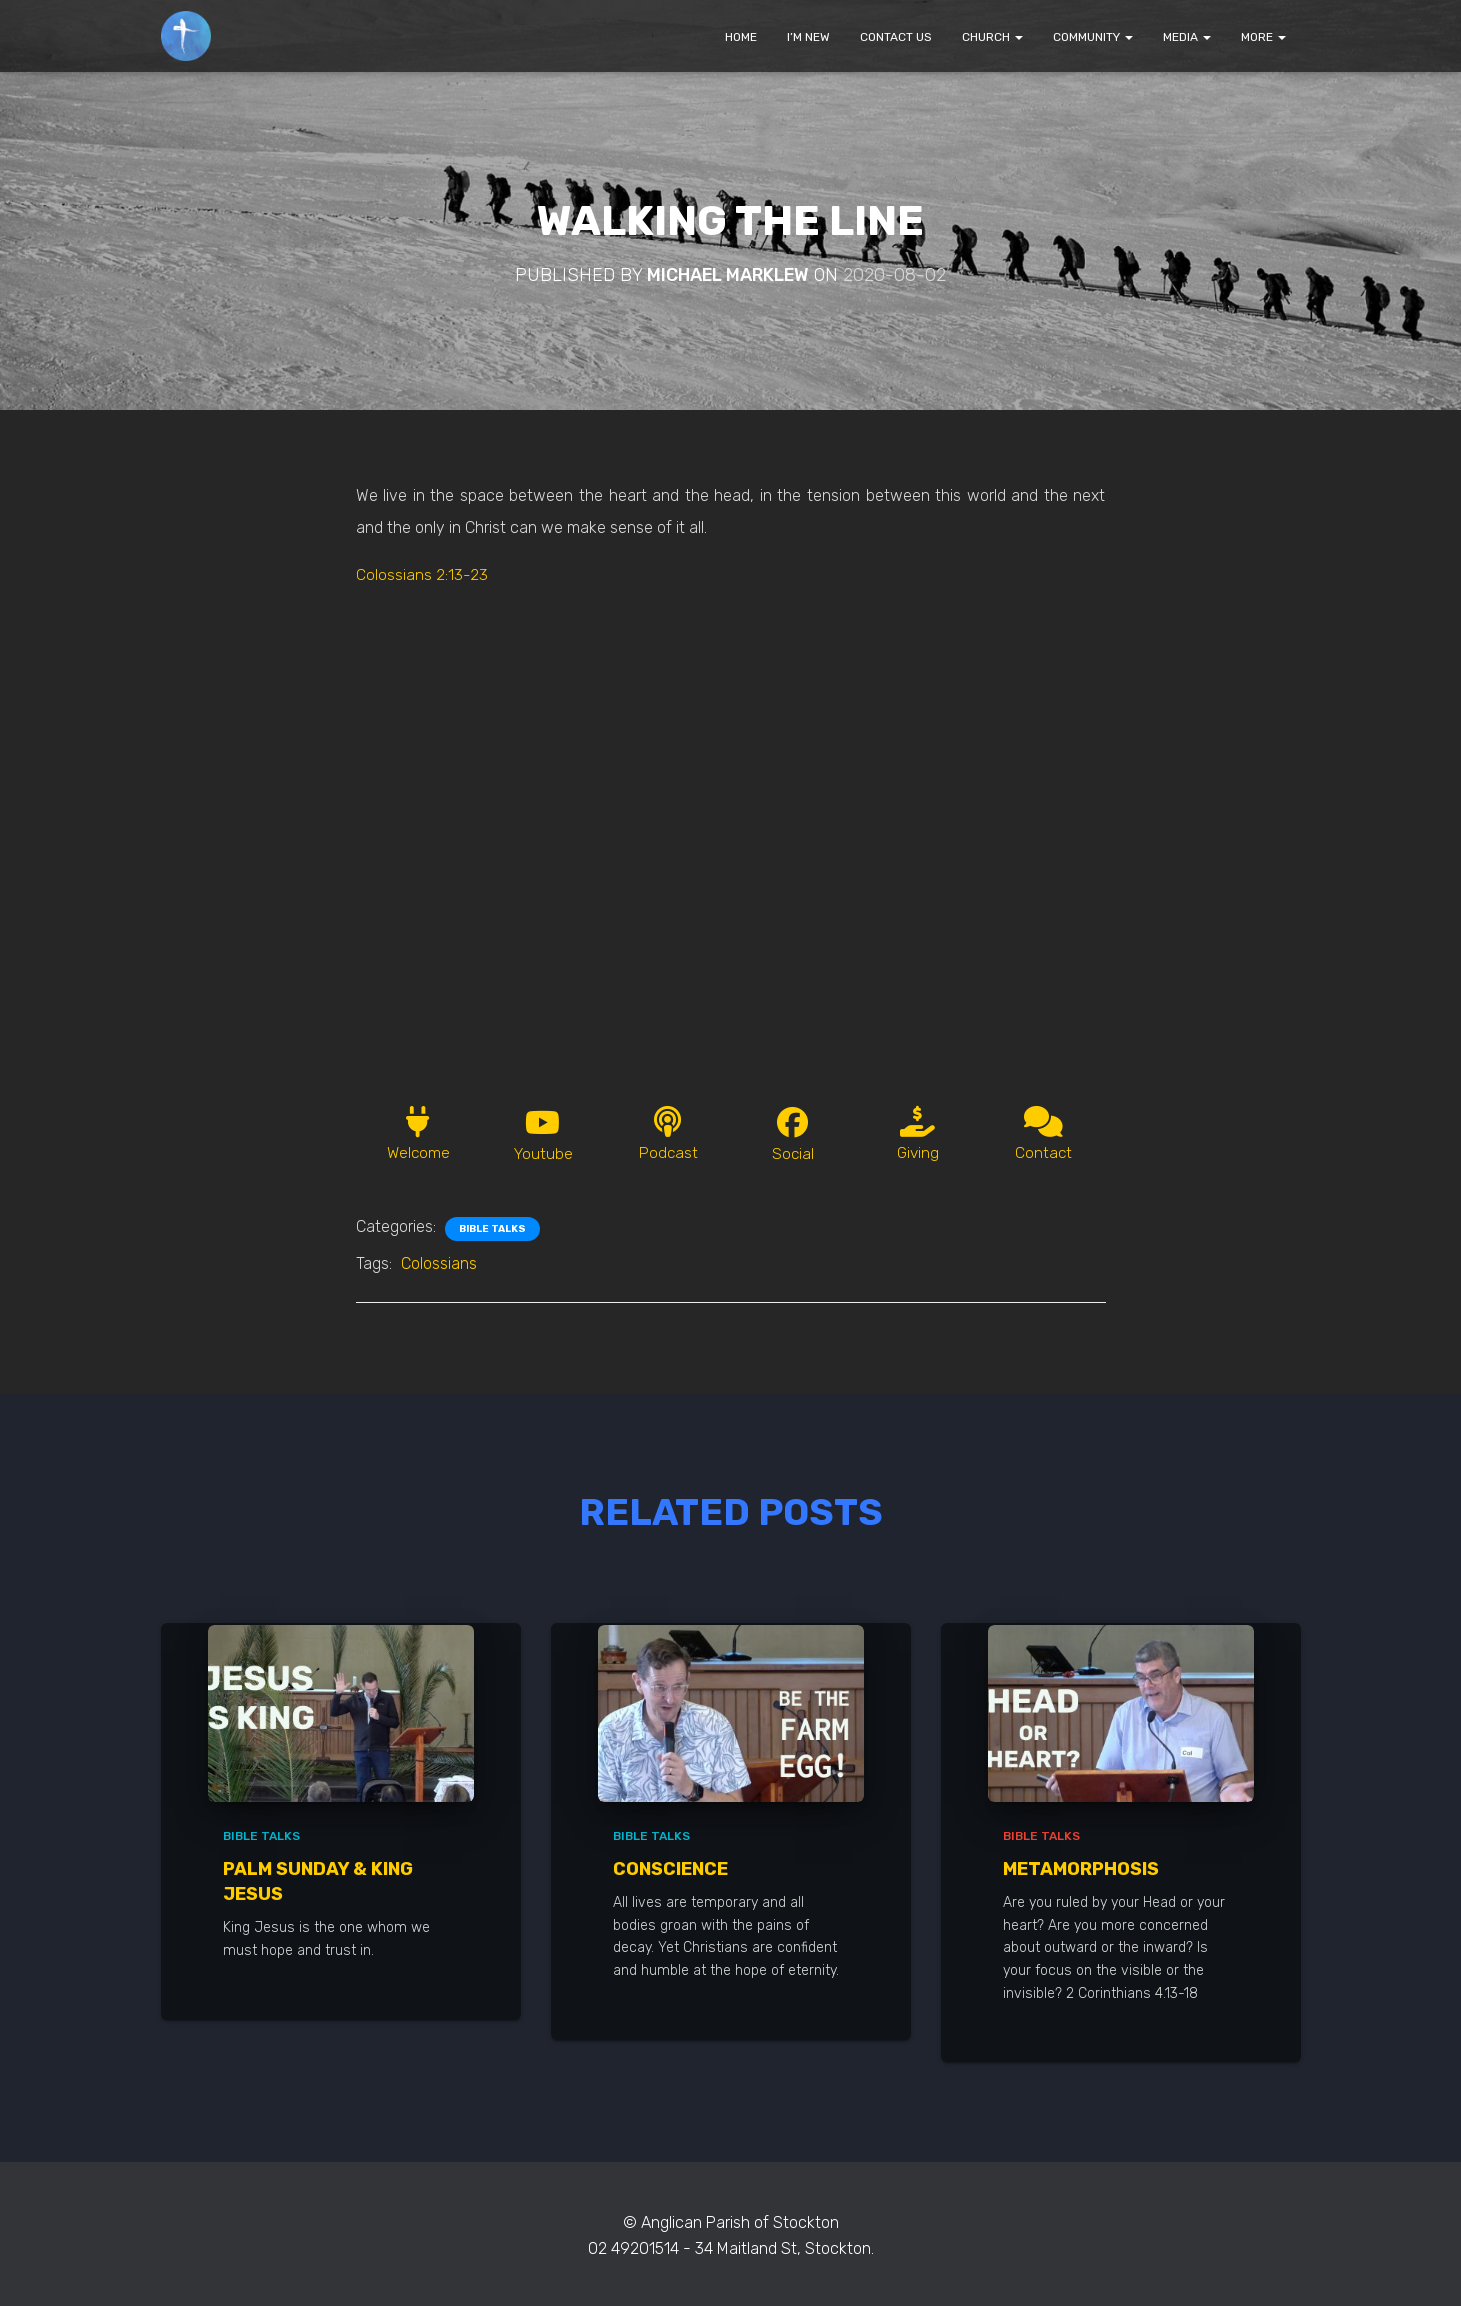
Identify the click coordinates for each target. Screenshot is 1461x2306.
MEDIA (1187, 37)
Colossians (439, 1265)
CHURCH (992, 37)
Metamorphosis (1081, 1870)
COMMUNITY (1093, 37)
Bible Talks (492, 1231)
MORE (1263, 37)
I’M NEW (808, 37)
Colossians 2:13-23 (422, 574)
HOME (741, 37)
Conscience (670, 1870)
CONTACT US (896, 37)
